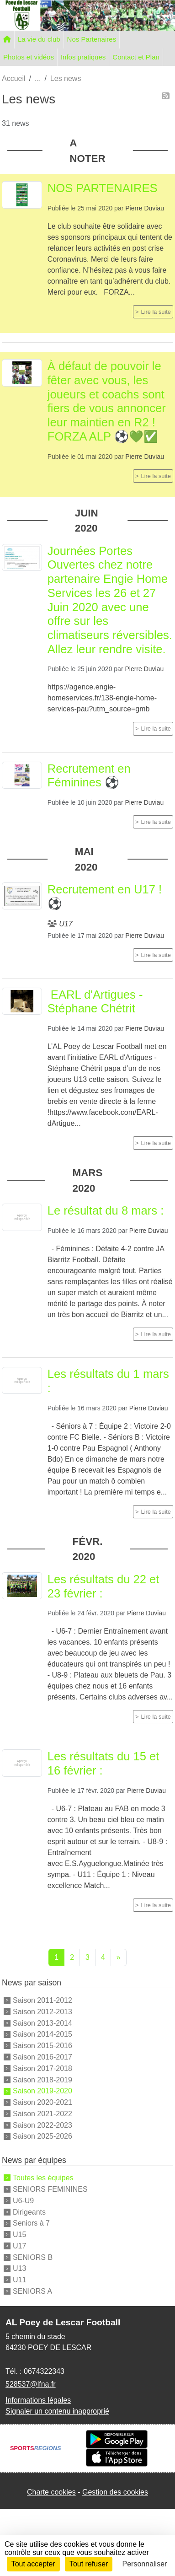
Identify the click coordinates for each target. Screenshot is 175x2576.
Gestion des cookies (115, 2492)
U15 (19, 2234)
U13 (19, 2268)
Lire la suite (156, 311)
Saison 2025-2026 (42, 2136)
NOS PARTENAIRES (103, 188)
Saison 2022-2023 (42, 2125)
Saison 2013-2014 (42, 2023)
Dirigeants (29, 2212)
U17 (19, 2246)
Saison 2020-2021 (42, 2102)
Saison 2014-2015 (42, 2034)
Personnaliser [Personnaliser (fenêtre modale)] (144, 2564)
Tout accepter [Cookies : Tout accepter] (33, 2564)
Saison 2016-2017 (42, 2057)
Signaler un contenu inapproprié (57, 2411)
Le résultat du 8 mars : (106, 1210)
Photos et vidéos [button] (28, 57)
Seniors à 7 (31, 2223)
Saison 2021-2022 (42, 2114)
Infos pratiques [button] (83, 57)
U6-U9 (23, 2201)
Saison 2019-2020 (42, 2091)
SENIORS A (32, 2291)
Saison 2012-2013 (42, 2012)
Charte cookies (51, 2492)
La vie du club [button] (39, 39)
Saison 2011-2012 (42, 2000)
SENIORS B (33, 2257)
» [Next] (119, 1957)
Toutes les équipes (43, 2178)
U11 (19, 2280)
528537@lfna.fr (30, 2384)
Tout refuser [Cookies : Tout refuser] (88, 2564)
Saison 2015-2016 (42, 2045)
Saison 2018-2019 (42, 2079)
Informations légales (38, 2400)
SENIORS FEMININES (50, 2189)
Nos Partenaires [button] (92, 39)
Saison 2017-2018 (42, 2068)
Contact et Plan (135, 57)
